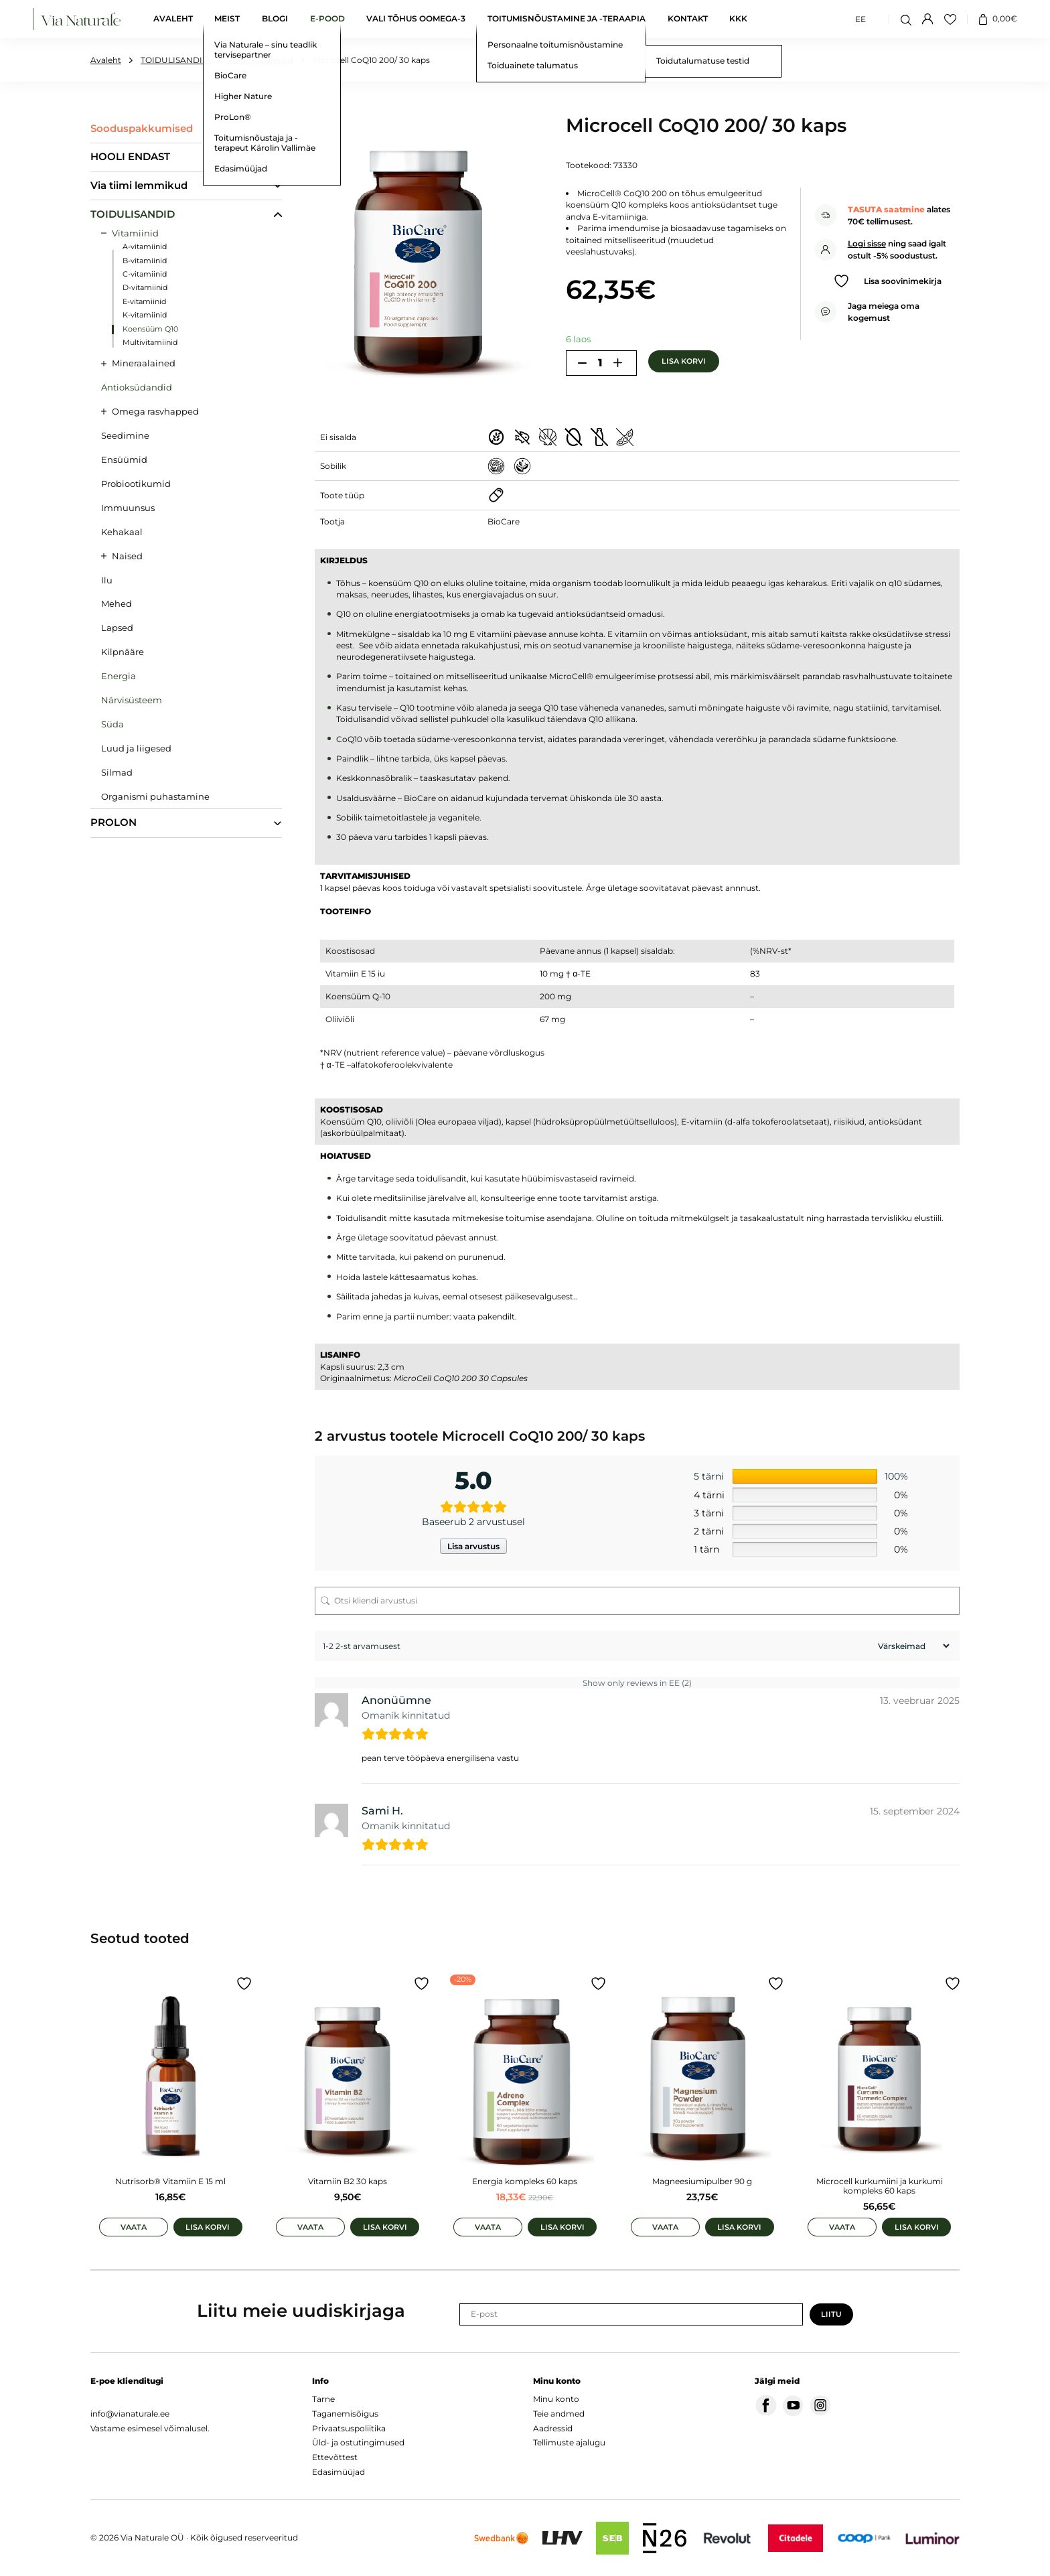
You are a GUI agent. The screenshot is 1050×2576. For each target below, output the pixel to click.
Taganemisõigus (345, 2414)
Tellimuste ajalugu (569, 2442)
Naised (127, 556)
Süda (112, 724)
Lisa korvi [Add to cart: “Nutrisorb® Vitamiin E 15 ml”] (207, 2227)
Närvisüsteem (131, 700)
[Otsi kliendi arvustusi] (637, 1601)
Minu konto (556, 2399)
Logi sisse (867, 243)
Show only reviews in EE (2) (637, 1683)
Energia (118, 675)
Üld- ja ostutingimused (358, 2442)
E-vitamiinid (144, 301)
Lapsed (117, 627)
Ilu (106, 580)
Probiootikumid (136, 483)
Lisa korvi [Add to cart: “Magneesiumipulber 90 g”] (739, 2227)
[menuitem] (860, 19)
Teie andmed (559, 2414)
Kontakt (688, 18)
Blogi (275, 18)
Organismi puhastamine (155, 796)
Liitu (831, 2314)
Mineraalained (143, 363)
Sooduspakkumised (141, 129)
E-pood (327, 18)
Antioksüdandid (261, 60)
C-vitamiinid (145, 274)
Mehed (116, 603)
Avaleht (173, 18)
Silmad (117, 772)
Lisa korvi (684, 361)
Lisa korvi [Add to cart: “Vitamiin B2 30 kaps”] (385, 2227)
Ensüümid (124, 459)
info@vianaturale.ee (129, 2414)
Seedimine (125, 435)
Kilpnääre (122, 651)
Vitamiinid (135, 233)
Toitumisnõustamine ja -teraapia (566, 18)
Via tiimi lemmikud (139, 186)
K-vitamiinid (145, 315)
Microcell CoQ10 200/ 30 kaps (371, 60)
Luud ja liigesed (136, 748)
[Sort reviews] (912, 1646)
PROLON (113, 822)
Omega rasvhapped (155, 411)
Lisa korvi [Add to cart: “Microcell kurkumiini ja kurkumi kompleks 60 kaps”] (917, 2227)
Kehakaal (122, 531)
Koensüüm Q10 (150, 329)
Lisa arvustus (473, 1546)
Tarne (323, 2399)
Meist (227, 18)
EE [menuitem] (860, 18)
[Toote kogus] (600, 363)
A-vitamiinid (145, 246)
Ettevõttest (335, 2457)
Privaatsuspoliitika (349, 2428)
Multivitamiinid (150, 342)
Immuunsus (128, 507)
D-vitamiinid (145, 287)
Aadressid (553, 2428)
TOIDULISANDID (175, 60)
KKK (738, 18)
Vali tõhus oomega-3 (415, 18)
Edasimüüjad (338, 2472)
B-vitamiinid (145, 261)
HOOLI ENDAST (130, 157)
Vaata (134, 2227)
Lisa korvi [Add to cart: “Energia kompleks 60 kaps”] (562, 2227)
